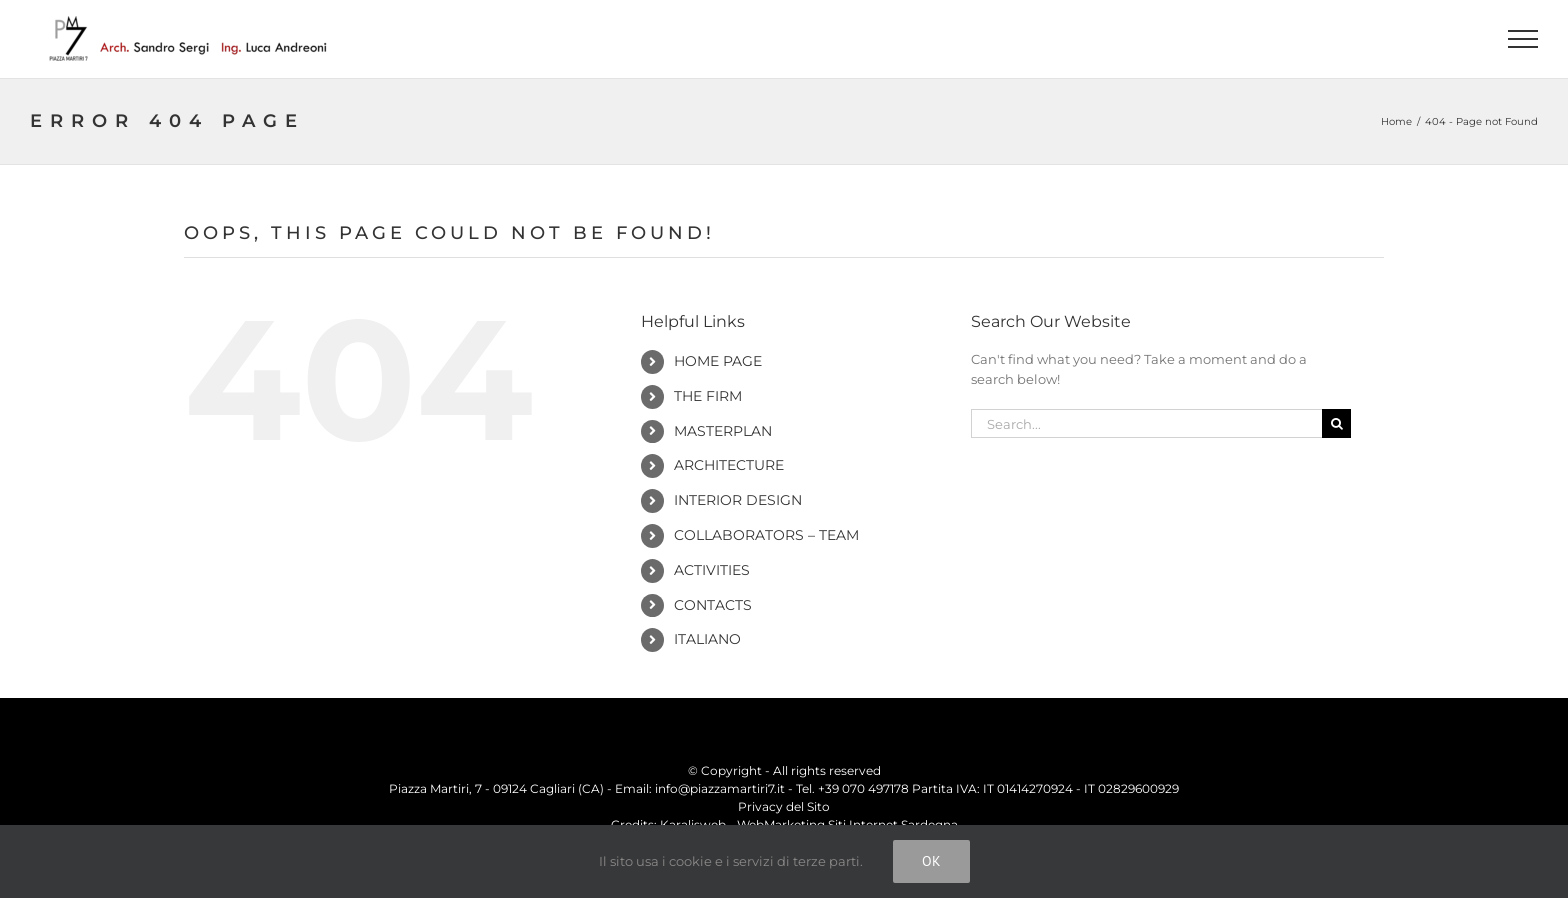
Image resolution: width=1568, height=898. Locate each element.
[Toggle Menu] (1523, 39)
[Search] (1336, 423)
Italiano (707, 639)
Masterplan (723, 431)
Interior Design (738, 500)
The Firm (708, 396)
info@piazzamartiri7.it (720, 788)
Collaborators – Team (766, 535)
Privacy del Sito (784, 806)
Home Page (718, 361)
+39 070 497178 (863, 788)
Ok (931, 861)
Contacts (713, 605)
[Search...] (1146, 423)
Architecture (729, 465)
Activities (712, 570)
